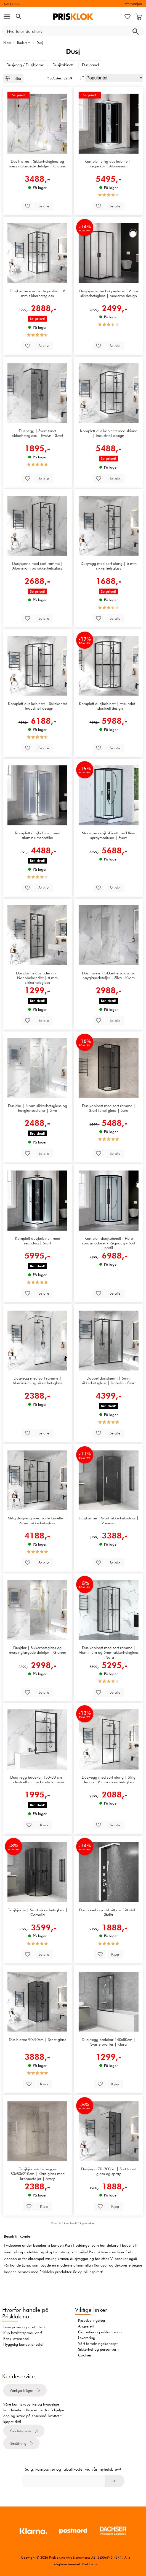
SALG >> (12, 4)
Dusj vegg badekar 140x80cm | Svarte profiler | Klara (108, 2041)
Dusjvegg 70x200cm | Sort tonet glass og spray (108, 2171)
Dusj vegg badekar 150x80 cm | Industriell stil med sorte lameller (37, 1779)
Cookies (85, 2355)
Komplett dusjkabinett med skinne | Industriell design (108, 433)
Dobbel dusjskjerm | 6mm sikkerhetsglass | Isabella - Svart (108, 1380)
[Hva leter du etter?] (73, 31)
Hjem (7, 43)
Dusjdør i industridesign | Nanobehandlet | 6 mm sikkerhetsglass (37, 978)
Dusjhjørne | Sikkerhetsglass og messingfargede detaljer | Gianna (37, 163)
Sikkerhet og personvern (98, 2349)
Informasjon (133, 3)
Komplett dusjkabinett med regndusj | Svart (37, 1240)
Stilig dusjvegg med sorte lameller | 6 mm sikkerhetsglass (37, 1520)
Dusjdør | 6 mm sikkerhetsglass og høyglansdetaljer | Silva (37, 1108)
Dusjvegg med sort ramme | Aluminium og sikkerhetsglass (37, 1380)
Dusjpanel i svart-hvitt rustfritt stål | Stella (108, 1912)
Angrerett (86, 2326)
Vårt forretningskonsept (98, 2343)
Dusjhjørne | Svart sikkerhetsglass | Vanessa (109, 1520)
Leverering (86, 2337)
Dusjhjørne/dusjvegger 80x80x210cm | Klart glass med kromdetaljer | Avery (37, 2173)
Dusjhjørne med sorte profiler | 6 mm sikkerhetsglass (37, 293)
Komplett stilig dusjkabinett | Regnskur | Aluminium (108, 163)
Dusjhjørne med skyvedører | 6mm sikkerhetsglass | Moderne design (108, 293)
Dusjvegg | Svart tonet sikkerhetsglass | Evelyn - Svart (37, 433)
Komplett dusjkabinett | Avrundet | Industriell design (108, 705)
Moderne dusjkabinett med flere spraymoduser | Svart (108, 835)
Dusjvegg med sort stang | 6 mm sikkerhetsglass (109, 565)
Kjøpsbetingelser (91, 2320)
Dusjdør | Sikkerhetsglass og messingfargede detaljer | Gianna (37, 1650)
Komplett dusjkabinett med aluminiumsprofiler (37, 835)
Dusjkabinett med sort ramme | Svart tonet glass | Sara (108, 1108)
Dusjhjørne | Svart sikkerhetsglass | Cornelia (37, 1912)
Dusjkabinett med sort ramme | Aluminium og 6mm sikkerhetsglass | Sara (109, 1652)
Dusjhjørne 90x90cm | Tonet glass (37, 2039)
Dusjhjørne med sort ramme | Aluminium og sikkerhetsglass (37, 565)
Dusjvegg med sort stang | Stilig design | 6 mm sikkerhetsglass (109, 1779)
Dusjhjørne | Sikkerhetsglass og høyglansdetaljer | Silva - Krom (108, 975)
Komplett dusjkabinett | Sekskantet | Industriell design (37, 705)
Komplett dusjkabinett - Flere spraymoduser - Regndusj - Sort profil (108, 1243)
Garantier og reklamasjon (100, 2332)
